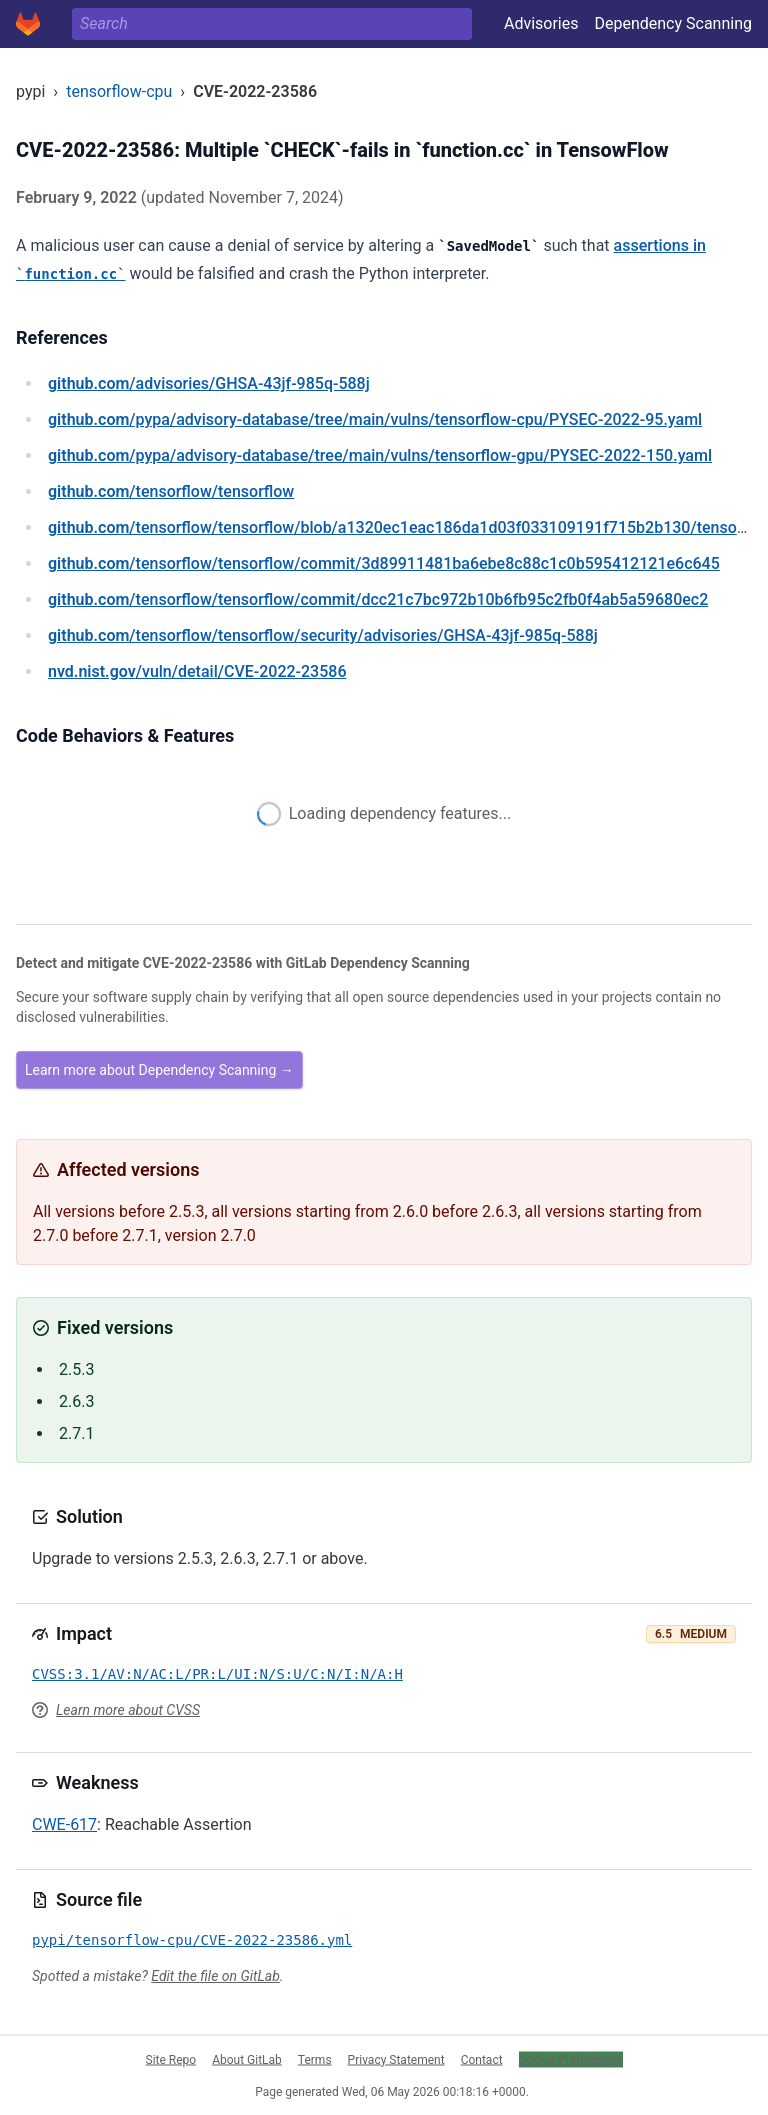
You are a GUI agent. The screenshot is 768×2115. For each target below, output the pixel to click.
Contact (482, 2059)
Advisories (541, 23)
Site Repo (171, 2059)
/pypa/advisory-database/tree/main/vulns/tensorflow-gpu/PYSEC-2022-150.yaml (380, 455)
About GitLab (247, 2059)
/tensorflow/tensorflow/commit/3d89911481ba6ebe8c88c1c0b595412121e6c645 (384, 563)
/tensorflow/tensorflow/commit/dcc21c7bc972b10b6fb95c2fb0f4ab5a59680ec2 (378, 599)
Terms (315, 2059)
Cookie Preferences (571, 2059)
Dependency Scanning (673, 23)
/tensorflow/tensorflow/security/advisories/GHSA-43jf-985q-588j (323, 635)
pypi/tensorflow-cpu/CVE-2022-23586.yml (192, 1940)
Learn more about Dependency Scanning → (159, 1070)
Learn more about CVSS (128, 1710)
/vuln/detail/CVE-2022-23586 (197, 671)
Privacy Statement (396, 2059)
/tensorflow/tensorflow (171, 491)
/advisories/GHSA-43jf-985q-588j (209, 383)
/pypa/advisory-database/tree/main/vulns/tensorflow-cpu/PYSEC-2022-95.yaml (375, 419)
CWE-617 (64, 1824)
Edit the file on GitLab (215, 1976)
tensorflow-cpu (119, 91)
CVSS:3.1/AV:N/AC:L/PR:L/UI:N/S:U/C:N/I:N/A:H (217, 1674)
